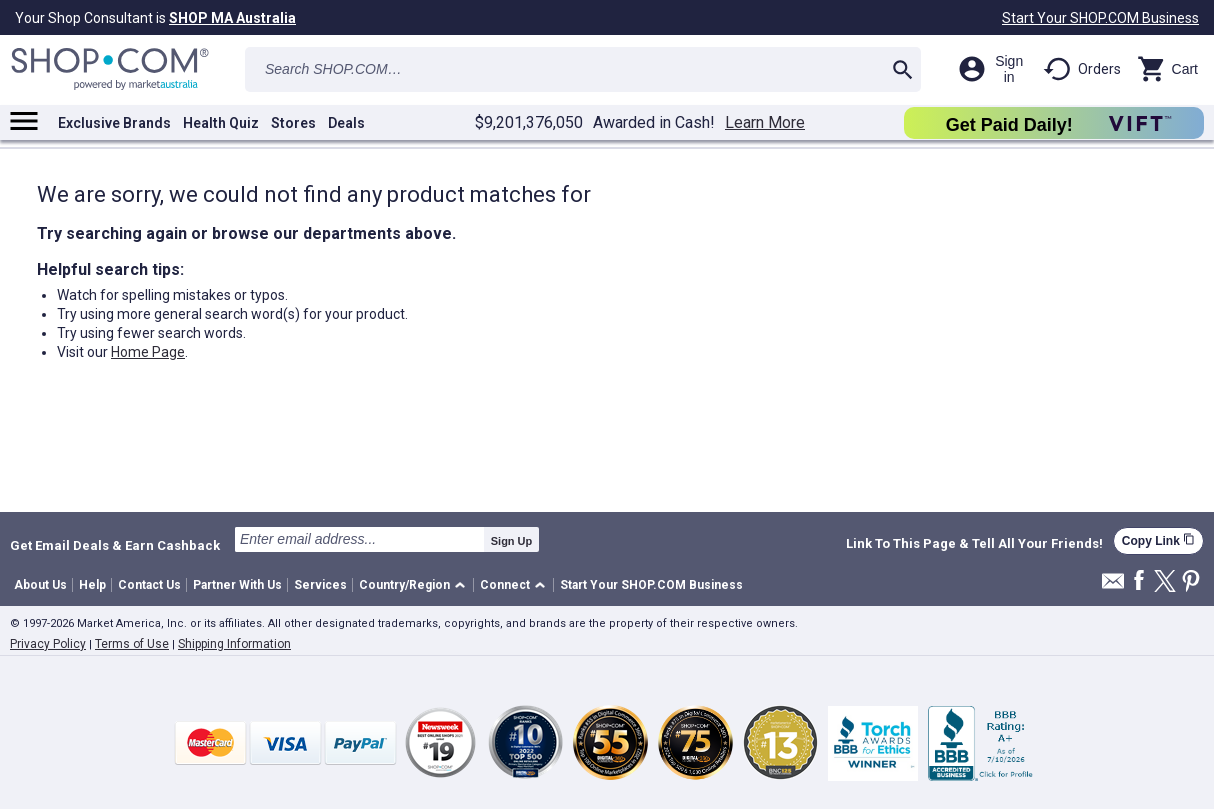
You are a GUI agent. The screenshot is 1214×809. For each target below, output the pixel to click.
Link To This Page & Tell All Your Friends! (974, 544)
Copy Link (1158, 540)
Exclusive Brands (114, 123)
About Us (40, 585)
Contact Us (149, 585)
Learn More (765, 123)
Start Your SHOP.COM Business (1100, 18)
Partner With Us (237, 585)
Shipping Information (234, 644)
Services (320, 585)
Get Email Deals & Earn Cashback (115, 545)
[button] (415, 585)
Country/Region (404, 585)
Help (92, 585)
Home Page (148, 352)
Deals (346, 123)
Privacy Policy (48, 644)
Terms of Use (132, 644)
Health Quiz (221, 123)
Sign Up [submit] (512, 541)
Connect (505, 585)
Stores (293, 123)
